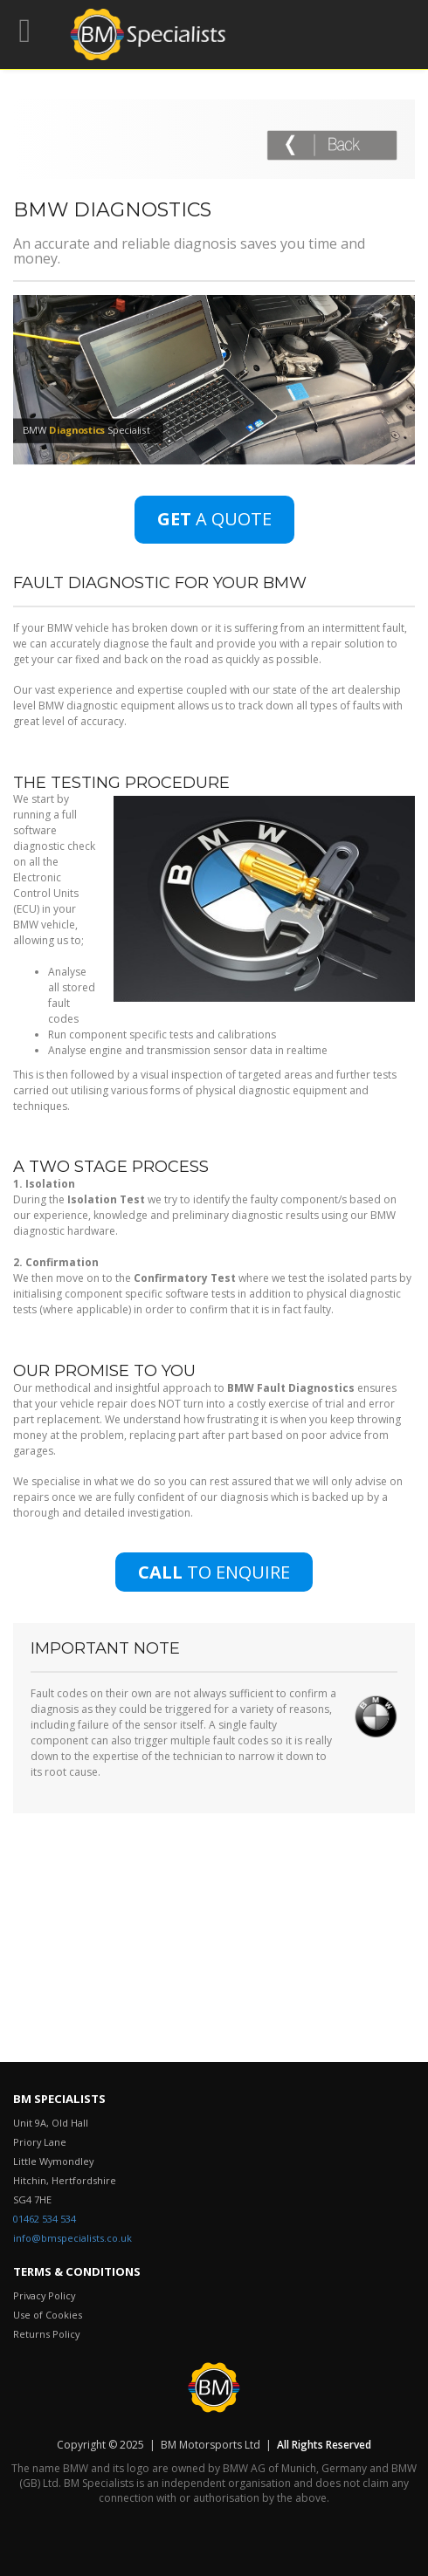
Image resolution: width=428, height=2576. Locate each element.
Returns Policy (46, 2333)
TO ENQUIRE (214, 1572)
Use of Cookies (47, 2314)
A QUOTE (214, 519)
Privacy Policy (44, 2295)
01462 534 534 (44, 2218)
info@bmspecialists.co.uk (72, 2237)
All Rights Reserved (322, 2444)
